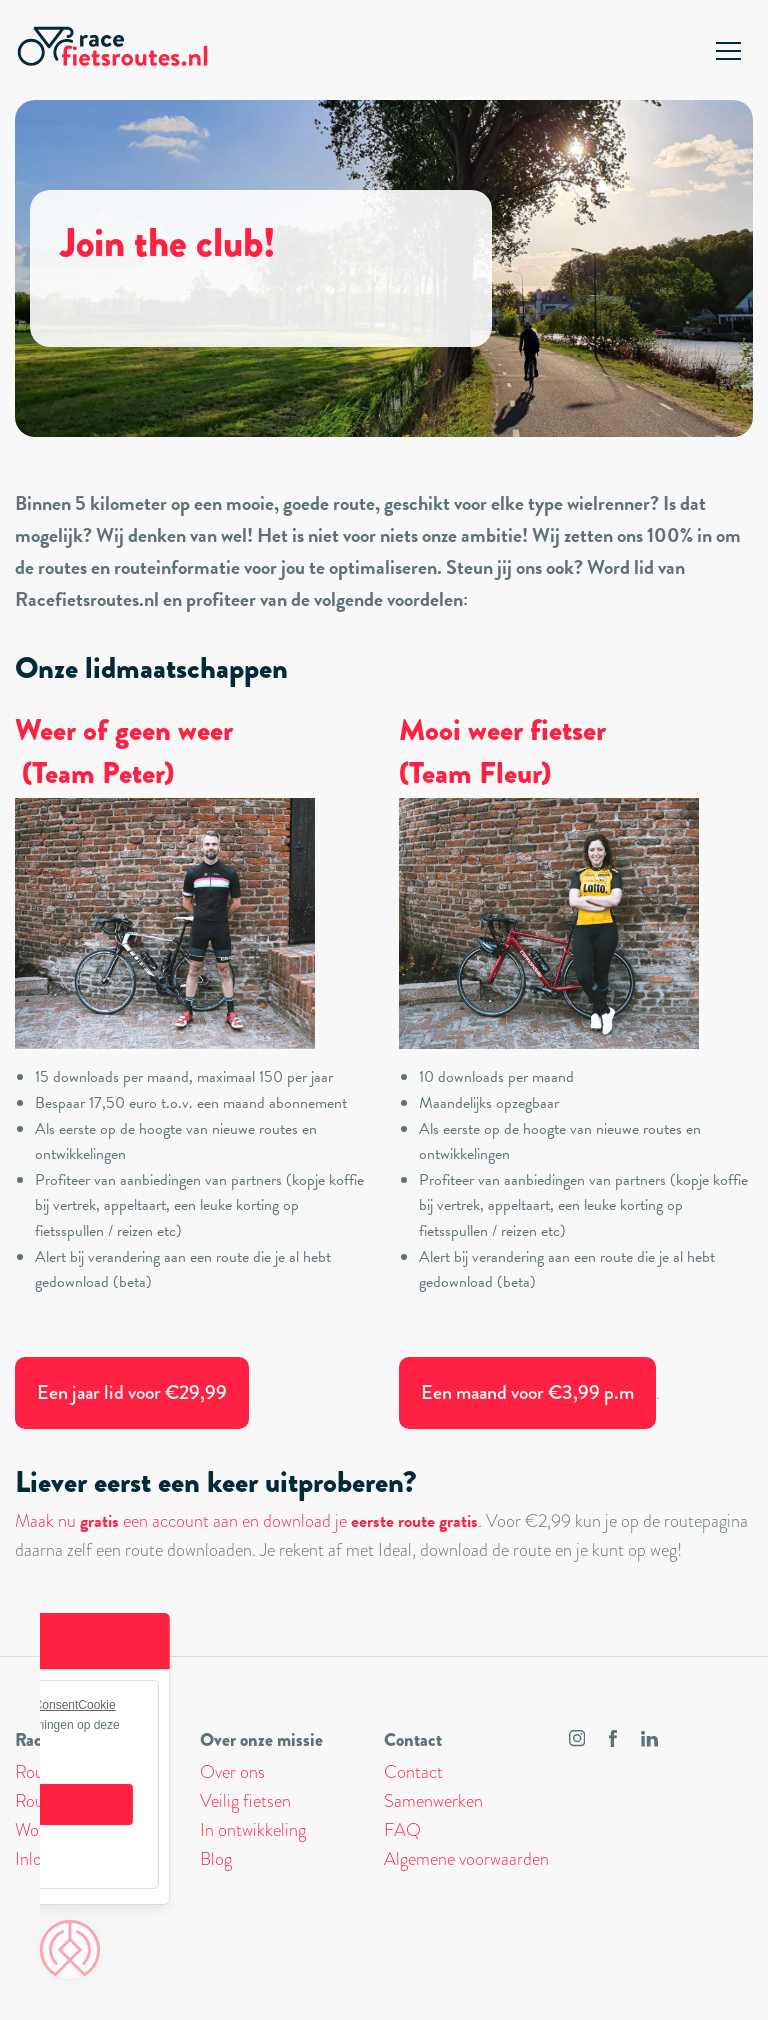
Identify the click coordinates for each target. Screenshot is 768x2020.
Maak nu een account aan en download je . (248, 1521)
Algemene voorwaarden (466, 1859)
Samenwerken (433, 1801)
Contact (413, 1772)
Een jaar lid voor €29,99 (132, 1392)
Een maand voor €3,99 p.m (527, 1392)
